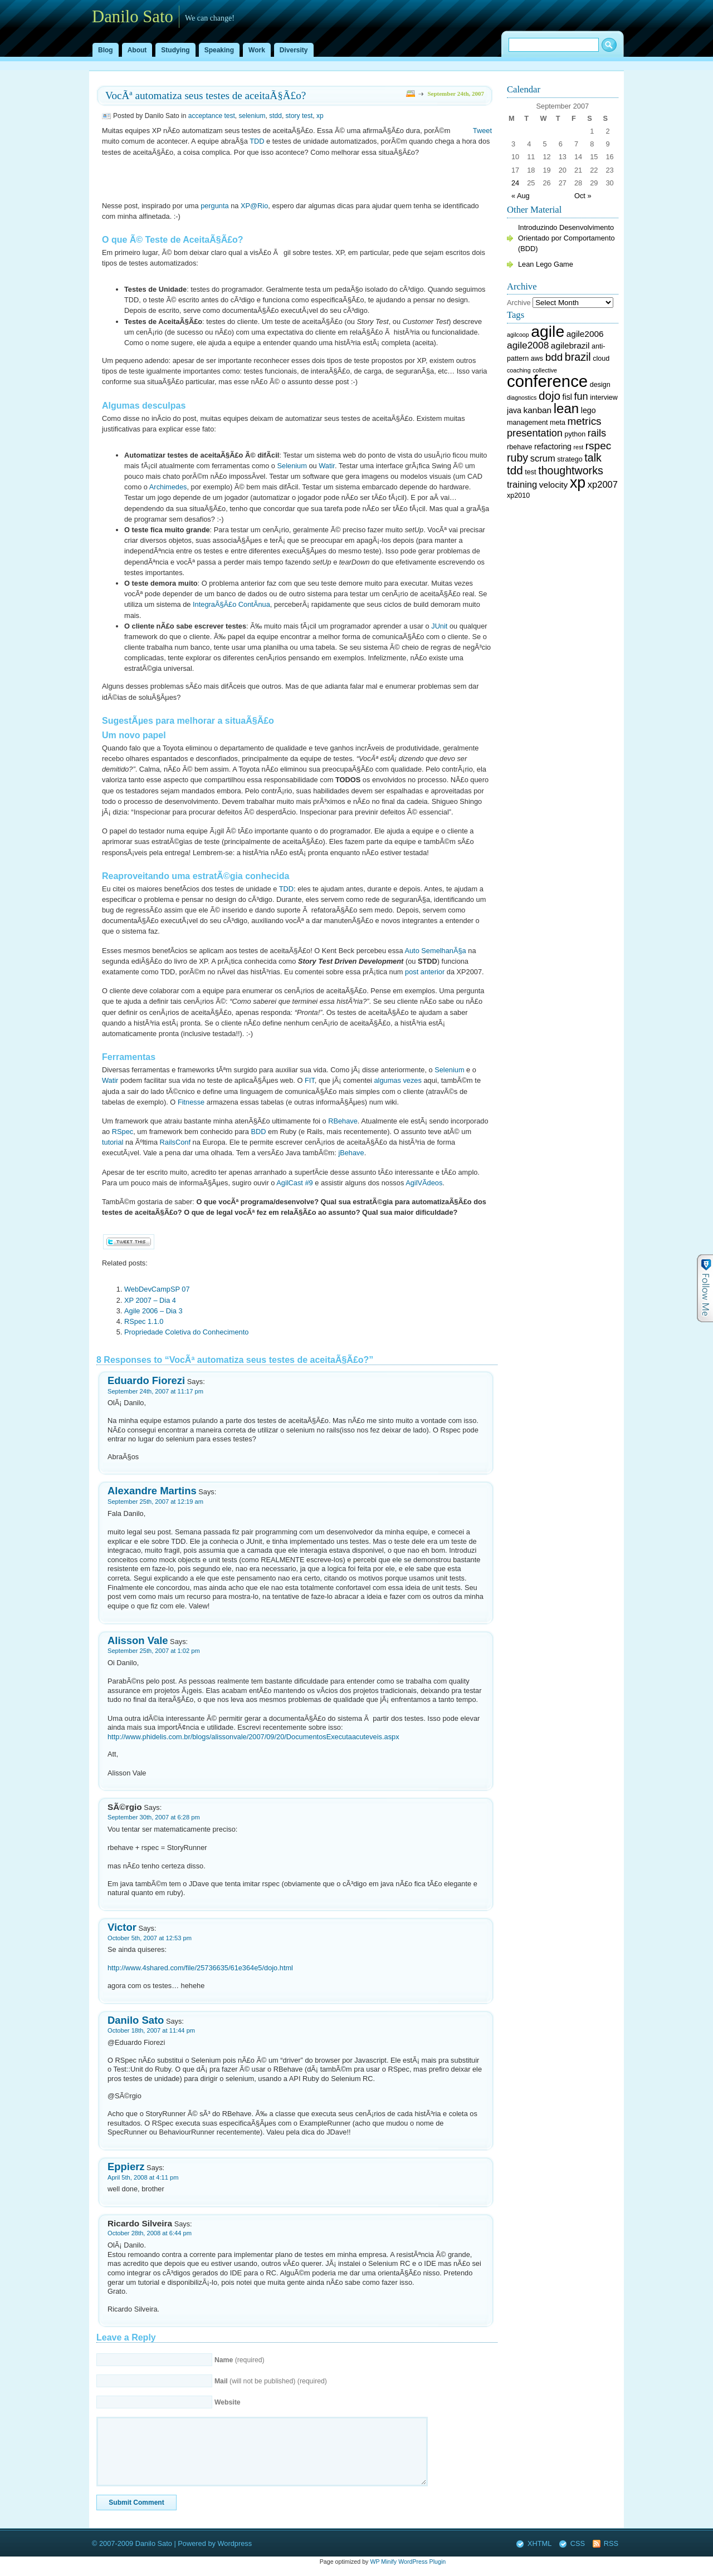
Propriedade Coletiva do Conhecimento (186, 1332)
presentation (535, 433)
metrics (585, 421)
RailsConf (175, 1142)
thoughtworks (570, 470)
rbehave (519, 447)
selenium (251, 116)
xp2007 (603, 484)
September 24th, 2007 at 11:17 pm (155, 1391)
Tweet (482, 130)
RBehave (343, 1121)
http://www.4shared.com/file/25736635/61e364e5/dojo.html (200, 1968)
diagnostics (521, 397)
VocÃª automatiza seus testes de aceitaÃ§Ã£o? (205, 95)
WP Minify (383, 2561)
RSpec (122, 1131)
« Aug (520, 196)
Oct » (583, 196)
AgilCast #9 (294, 1183)
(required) (239, 2360)
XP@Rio (254, 206)
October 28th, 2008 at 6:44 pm (150, 2233)
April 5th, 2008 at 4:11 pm (143, 2177)
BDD (258, 1131)
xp (320, 116)
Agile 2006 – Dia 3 (153, 1311)
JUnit (439, 626)
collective (545, 370)
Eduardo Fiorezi (146, 1380)
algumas (387, 1080)
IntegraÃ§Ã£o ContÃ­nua (231, 604)
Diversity (294, 50)
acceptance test (211, 116)
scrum (542, 458)
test (530, 472)
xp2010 (518, 495)
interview (604, 397)
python (575, 434)
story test (299, 116)
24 (515, 183)
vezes (412, 1080)
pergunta (215, 206)
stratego (569, 459)
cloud (601, 358)
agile (547, 331)
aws (537, 358)
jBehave (351, 1153)
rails (597, 433)
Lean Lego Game (545, 264)
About (137, 50)
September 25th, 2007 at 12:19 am (155, 1501)
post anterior (425, 972)
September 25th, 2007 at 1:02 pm (154, 1650)
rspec (598, 446)
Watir (327, 466)
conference (547, 381)
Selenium (292, 466)
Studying (175, 50)
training (522, 484)
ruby (517, 458)
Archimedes (168, 487)
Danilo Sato (136, 2020)
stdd (275, 116)
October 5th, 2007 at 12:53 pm (150, 1938)
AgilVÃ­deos (424, 1183)
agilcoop (518, 334)
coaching (519, 370)
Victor (122, 1927)
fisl (567, 396)
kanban (538, 410)
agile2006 (585, 333)
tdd (515, 470)
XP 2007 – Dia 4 (150, 1300)
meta (557, 422)
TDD (257, 141)
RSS (611, 2543)
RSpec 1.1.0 (143, 1321)
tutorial (112, 1142)
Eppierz (126, 2166)
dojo (549, 395)
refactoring (553, 446)
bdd (554, 357)
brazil (578, 357)
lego (588, 410)
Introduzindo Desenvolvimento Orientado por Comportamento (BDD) (566, 238)
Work (256, 50)
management (527, 422)
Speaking (219, 50)
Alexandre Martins (152, 1490)
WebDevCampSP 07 (157, 1289)
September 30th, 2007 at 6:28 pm (154, 1817)
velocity (553, 484)
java (514, 410)
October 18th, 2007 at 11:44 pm (151, 2030)
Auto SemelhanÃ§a (435, 950)
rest (578, 447)
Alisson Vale (138, 1640)
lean (566, 408)
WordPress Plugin (422, 2561)
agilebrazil (570, 345)
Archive (519, 302)
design (600, 385)
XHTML (539, 2543)
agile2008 (528, 345)
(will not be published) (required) (270, 2381)
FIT (310, 1080)
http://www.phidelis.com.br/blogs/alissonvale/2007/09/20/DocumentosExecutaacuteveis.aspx (253, 1737)
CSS (577, 2543)
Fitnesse (191, 1102)
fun (581, 396)
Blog (105, 50)
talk (593, 458)
